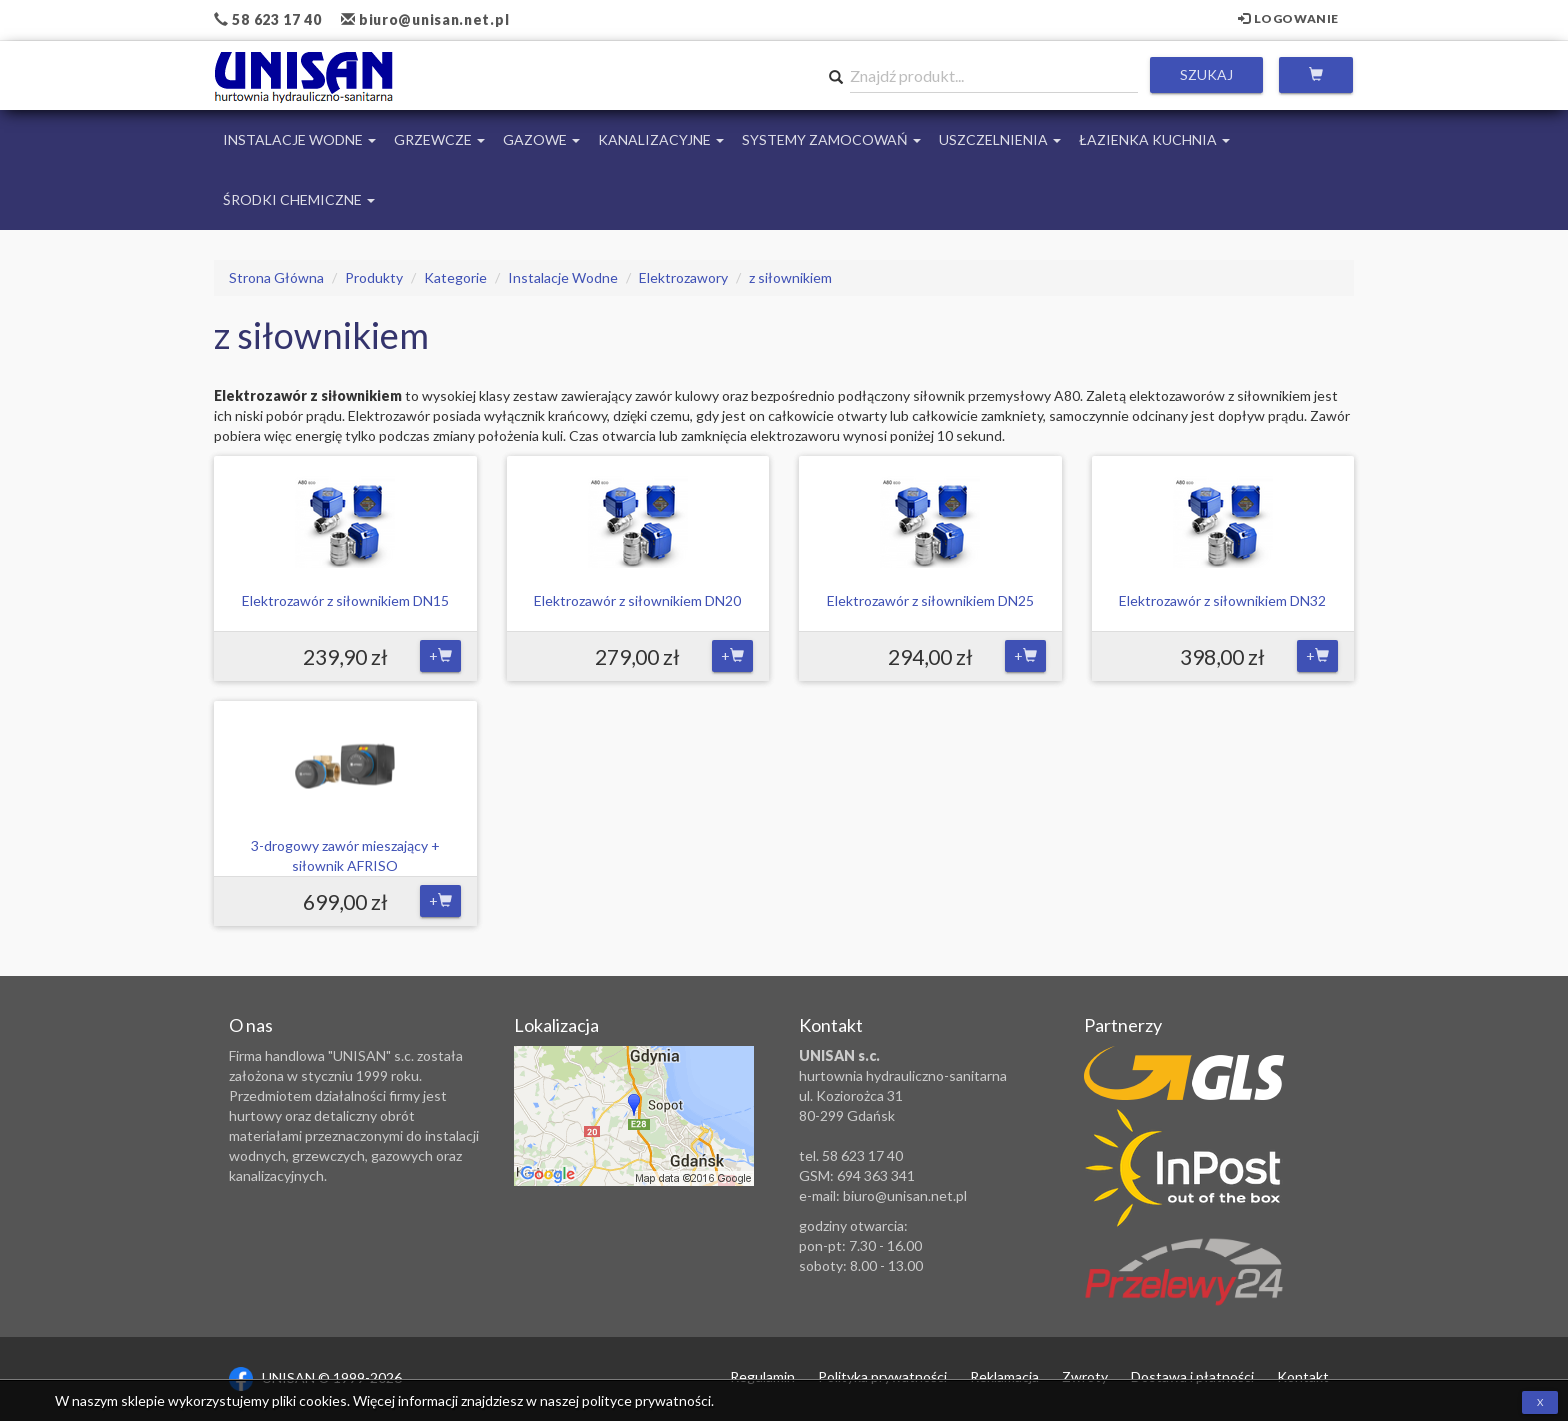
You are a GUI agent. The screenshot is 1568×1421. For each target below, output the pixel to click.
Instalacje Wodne (299, 139)
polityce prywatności (646, 1400)
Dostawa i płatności (1192, 1376)
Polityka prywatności (882, 1376)
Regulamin (762, 1376)
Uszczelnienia (1000, 139)
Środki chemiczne (299, 199)
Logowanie (1288, 18)
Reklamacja (1004, 1376)
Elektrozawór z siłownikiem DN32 (1222, 600)
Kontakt (1303, 1376)
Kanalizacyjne (661, 139)
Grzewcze (439, 139)
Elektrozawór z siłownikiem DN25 (930, 600)
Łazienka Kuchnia (1154, 139)
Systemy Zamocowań (831, 139)
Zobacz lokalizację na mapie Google (634, 1116)
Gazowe (541, 139)
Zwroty (1085, 1376)
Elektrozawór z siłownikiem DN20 (637, 600)
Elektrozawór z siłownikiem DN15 (345, 600)
